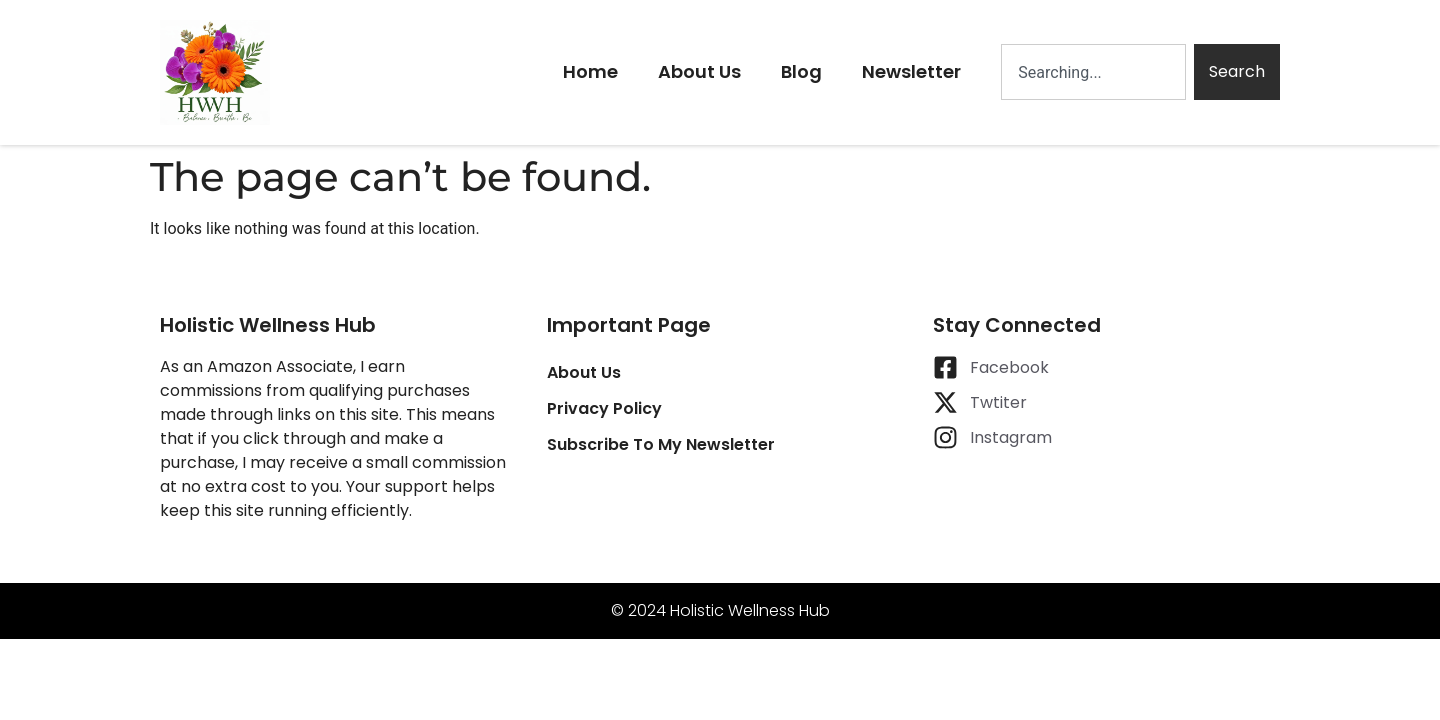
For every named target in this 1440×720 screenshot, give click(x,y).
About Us (699, 71)
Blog (801, 71)
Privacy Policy (604, 408)
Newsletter (911, 71)
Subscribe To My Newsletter (661, 444)
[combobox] (1093, 72)
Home (590, 71)
